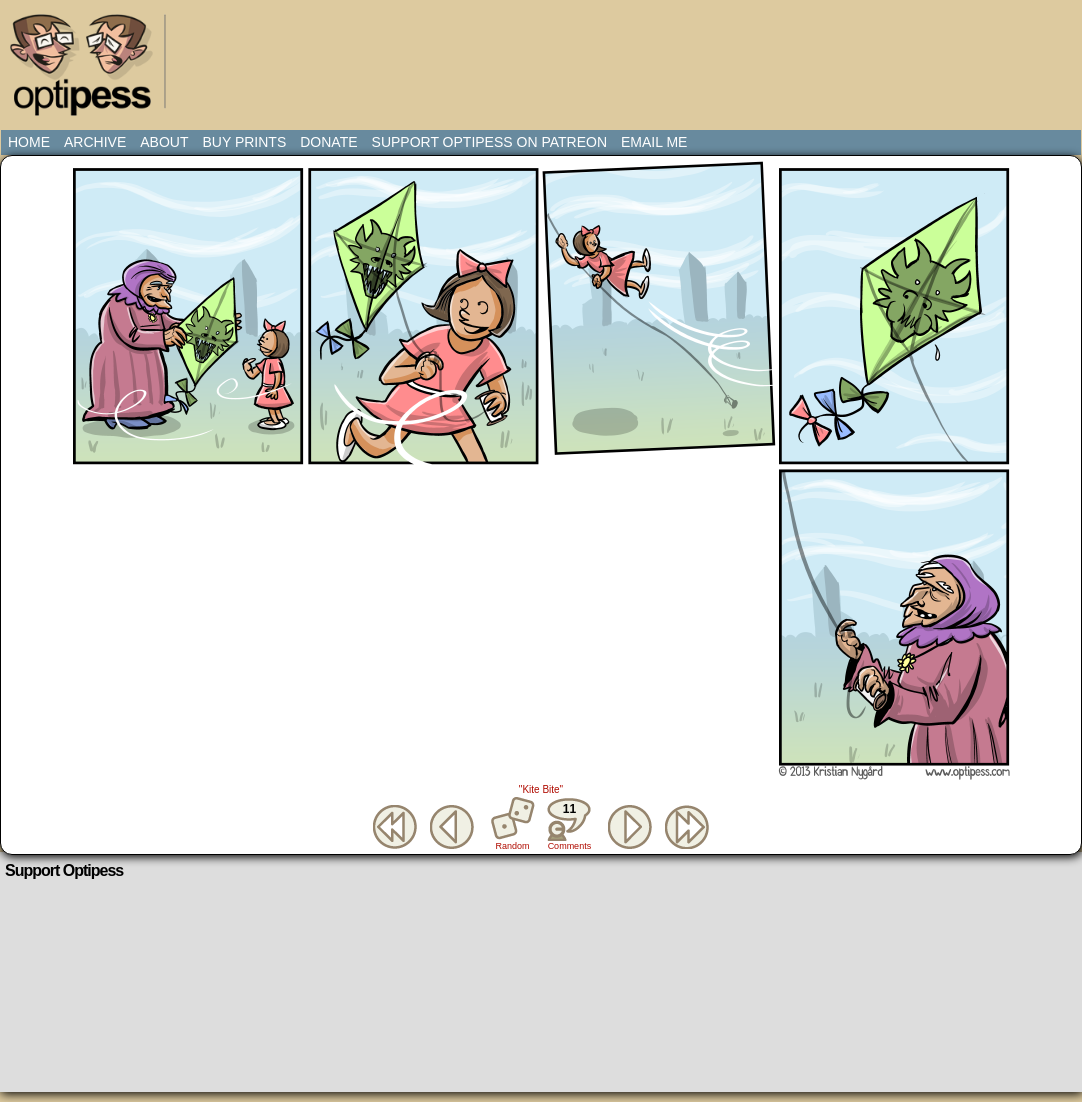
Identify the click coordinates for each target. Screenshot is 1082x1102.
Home (29, 142)
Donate (328, 142)
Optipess (91, 70)
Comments (569, 824)
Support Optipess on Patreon (489, 142)
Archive (95, 142)
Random (513, 846)
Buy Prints (244, 142)
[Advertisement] (545, 55)
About (164, 142)
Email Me (654, 142)
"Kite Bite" (541, 789)
